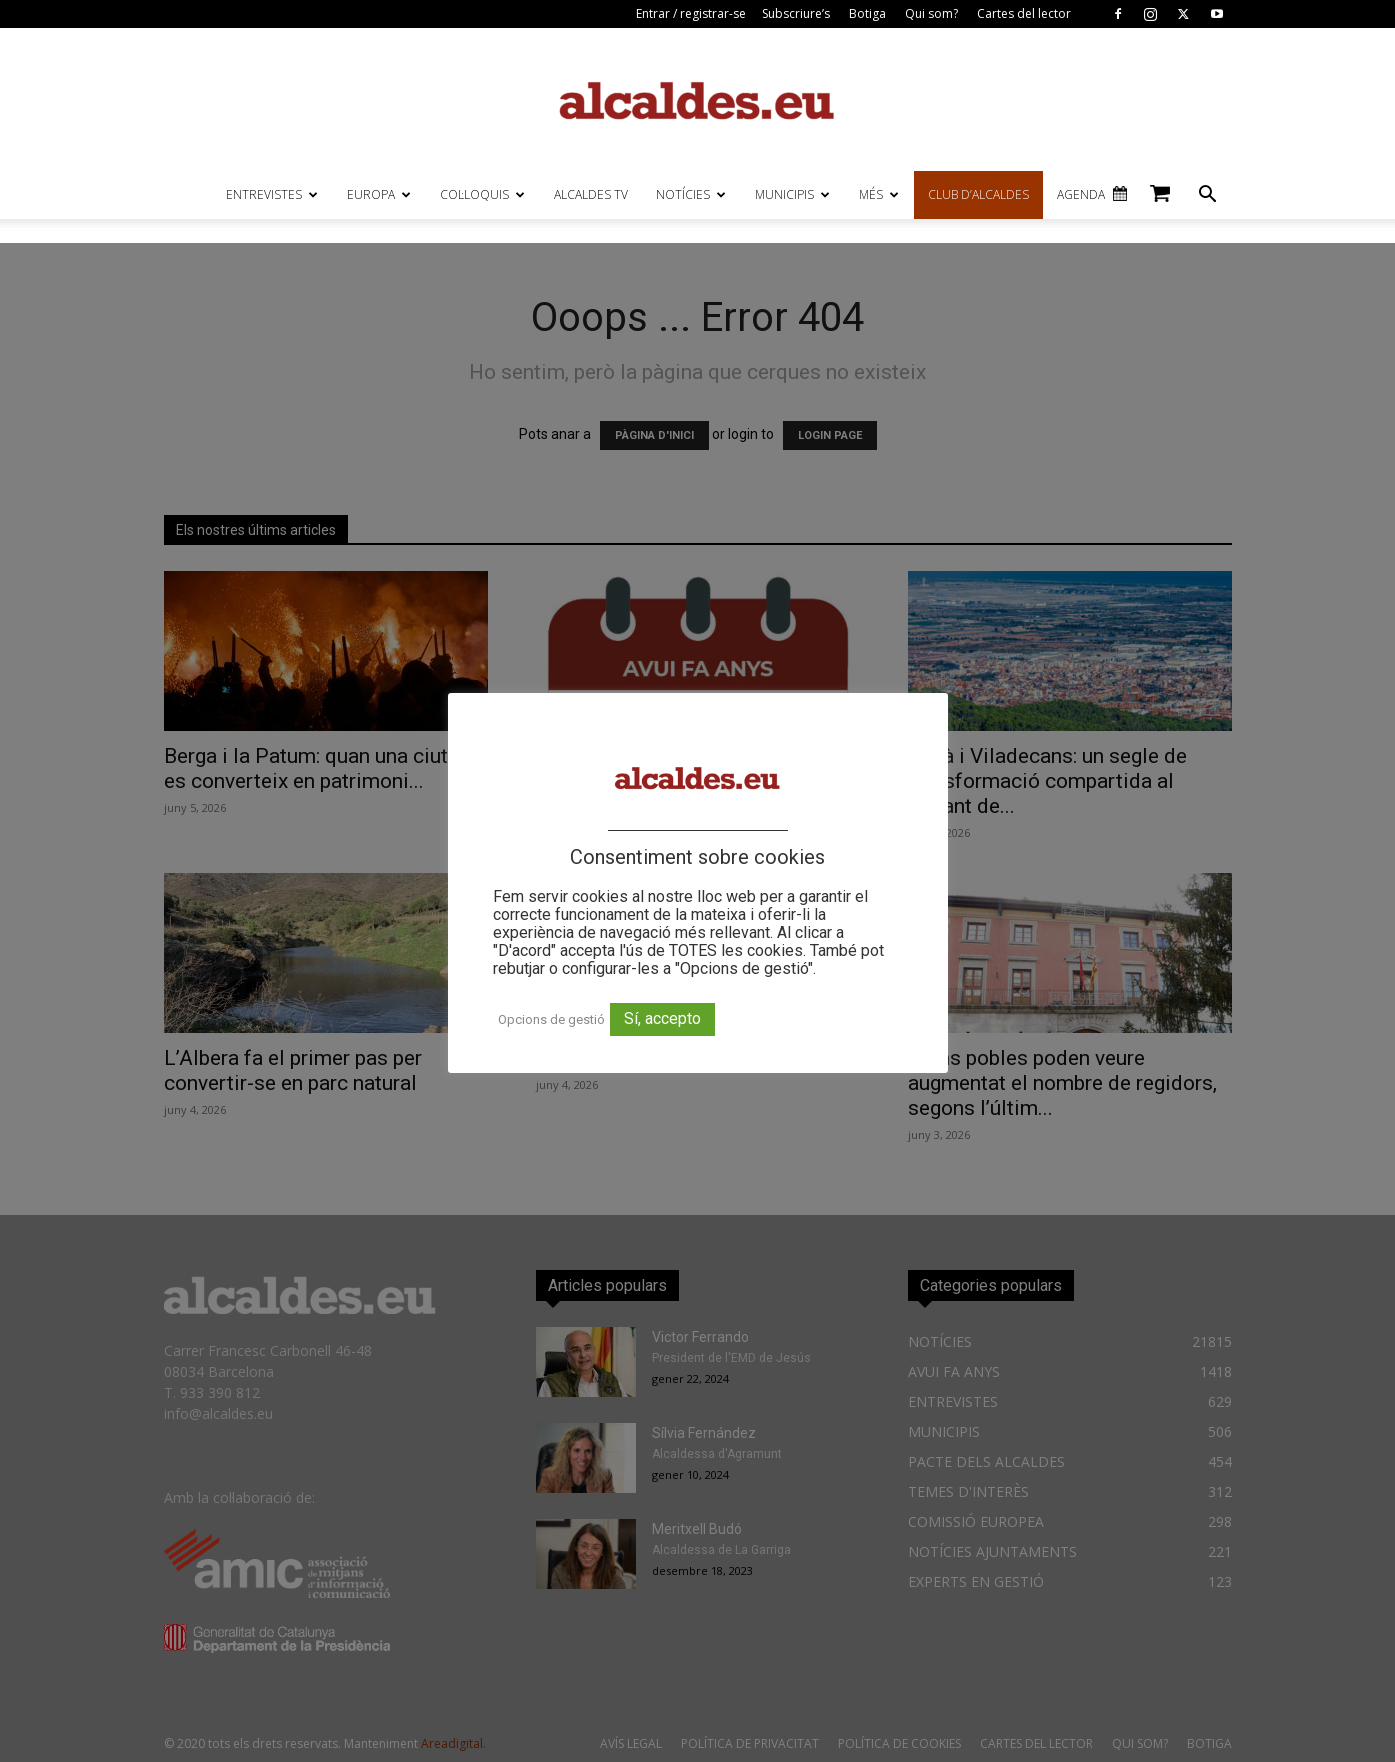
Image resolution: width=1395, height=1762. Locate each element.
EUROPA (379, 194)
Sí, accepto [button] (662, 1018)
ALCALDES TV (591, 194)
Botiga (867, 13)
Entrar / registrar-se (691, 13)
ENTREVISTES (272, 194)
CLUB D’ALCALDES (978, 194)
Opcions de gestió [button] (551, 1019)
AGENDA (1081, 194)
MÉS (879, 194)
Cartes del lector (1024, 13)
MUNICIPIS (792, 194)
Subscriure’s (796, 13)
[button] (1208, 196)
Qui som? (931, 13)
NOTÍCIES (691, 194)
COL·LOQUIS (482, 194)
